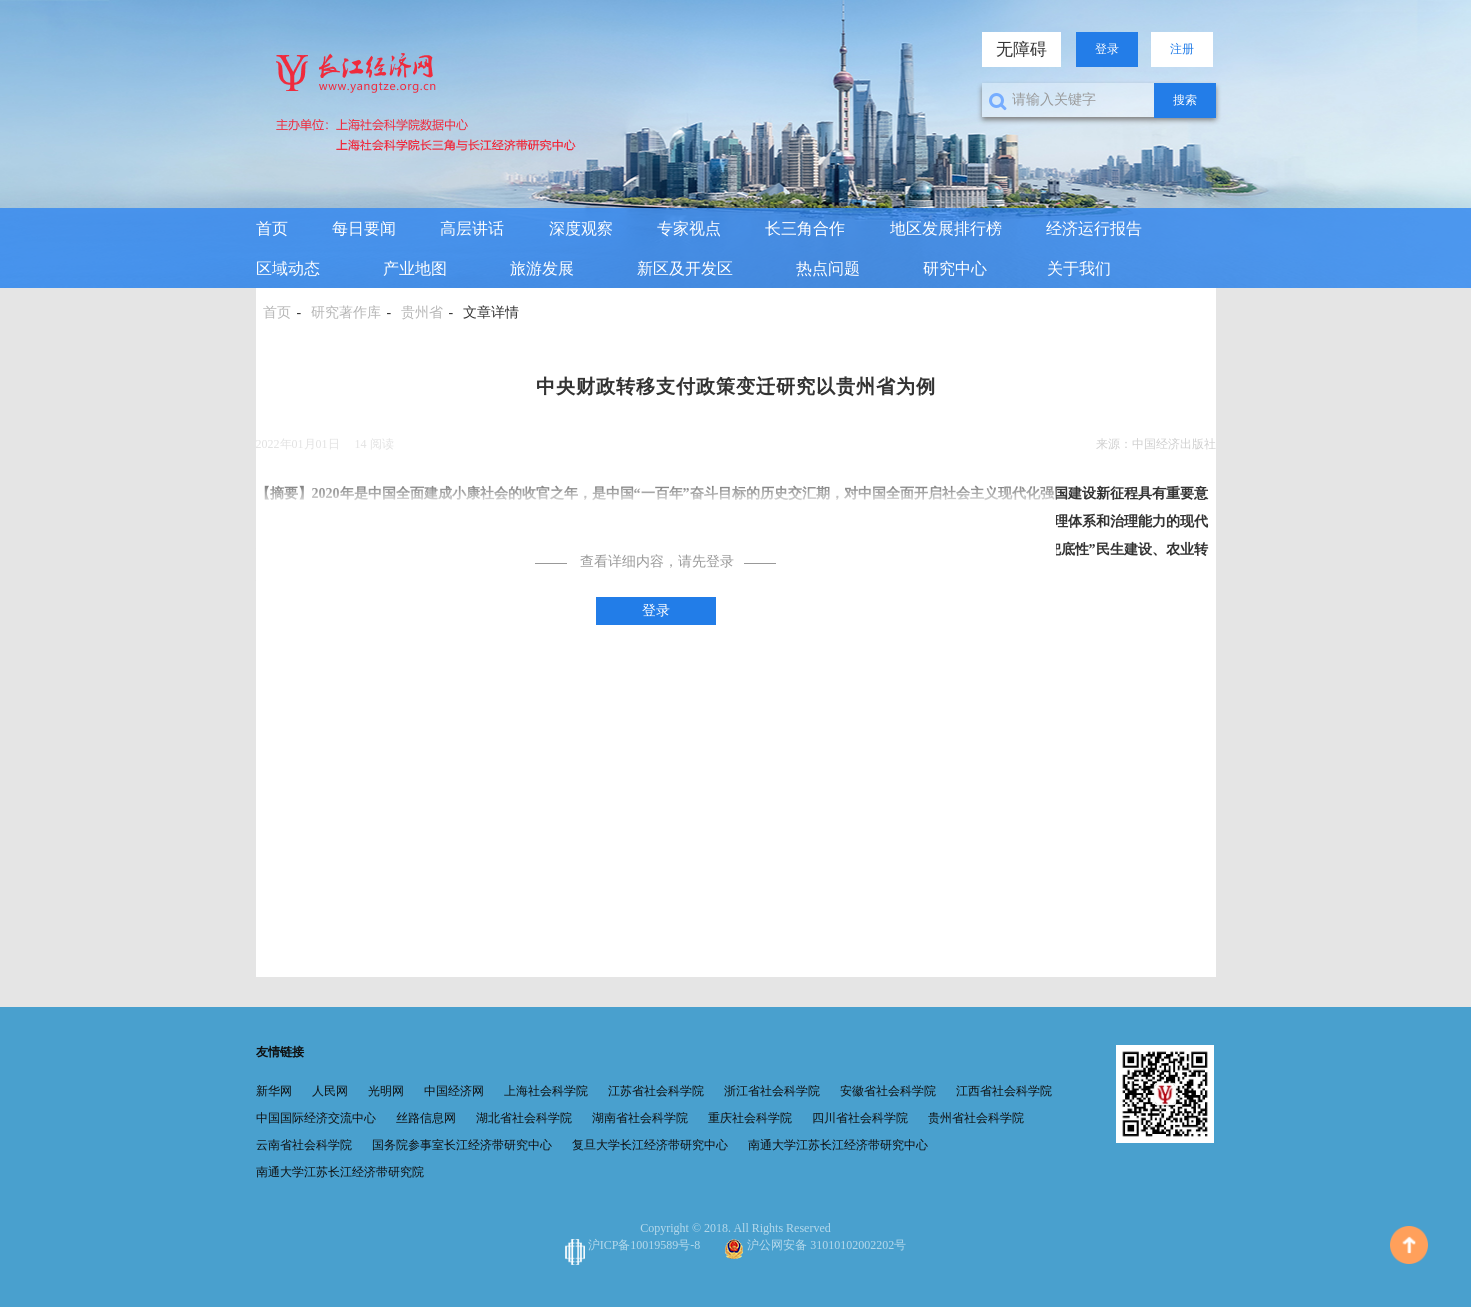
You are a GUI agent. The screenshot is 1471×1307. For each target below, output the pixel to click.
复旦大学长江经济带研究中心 (650, 1145)
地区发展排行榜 (946, 228)
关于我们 (1079, 268)
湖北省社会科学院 (524, 1118)
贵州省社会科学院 (976, 1118)
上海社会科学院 (546, 1091)
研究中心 (955, 268)
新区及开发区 (685, 268)
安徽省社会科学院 (888, 1091)
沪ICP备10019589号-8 (634, 1245)
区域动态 (288, 268)
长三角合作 (805, 228)
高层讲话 (472, 228)
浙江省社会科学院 (772, 1091)
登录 (1107, 49)
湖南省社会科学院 (640, 1118)
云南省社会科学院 (304, 1145)
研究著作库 (346, 312)
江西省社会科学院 (1004, 1091)
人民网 (330, 1091)
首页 (272, 228)
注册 (1182, 49)
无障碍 (1021, 49)
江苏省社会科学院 (656, 1091)
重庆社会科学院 (750, 1118)
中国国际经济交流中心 (316, 1118)
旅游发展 (542, 268)
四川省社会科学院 (860, 1118)
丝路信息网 (426, 1118)
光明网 (386, 1091)
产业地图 (415, 268)
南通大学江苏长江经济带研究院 (340, 1172)
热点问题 (828, 268)
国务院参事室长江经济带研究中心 (462, 1145)
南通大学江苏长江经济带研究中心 (838, 1145)
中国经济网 (454, 1091)
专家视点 (689, 228)
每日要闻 (364, 228)
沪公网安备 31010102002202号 (815, 1245)
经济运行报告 (1094, 228)
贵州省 (422, 312)
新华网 (274, 1091)
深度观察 (581, 228)
